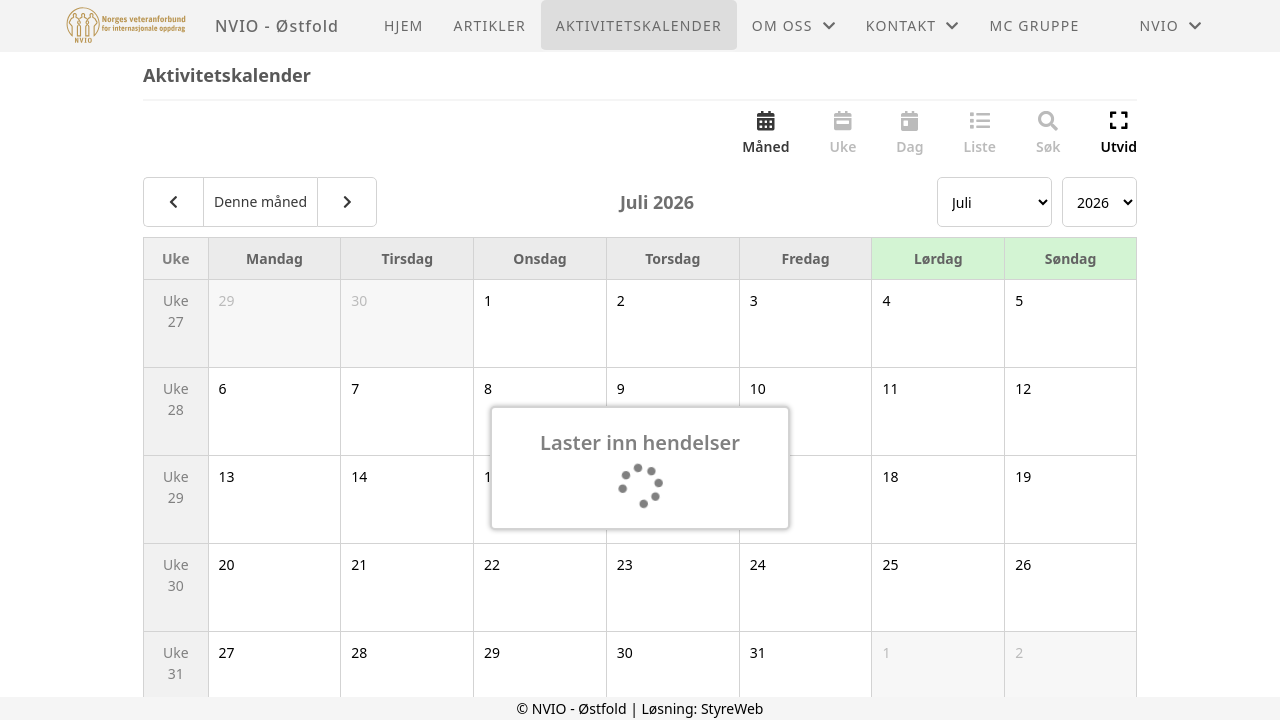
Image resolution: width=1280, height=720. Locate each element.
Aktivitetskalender (639, 25)
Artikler (490, 25)
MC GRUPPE (1035, 25)
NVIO (1170, 25)
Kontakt (913, 25)
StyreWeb (732, 708)
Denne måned (260, 201)
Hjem (403, 25)
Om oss (794, 25)
